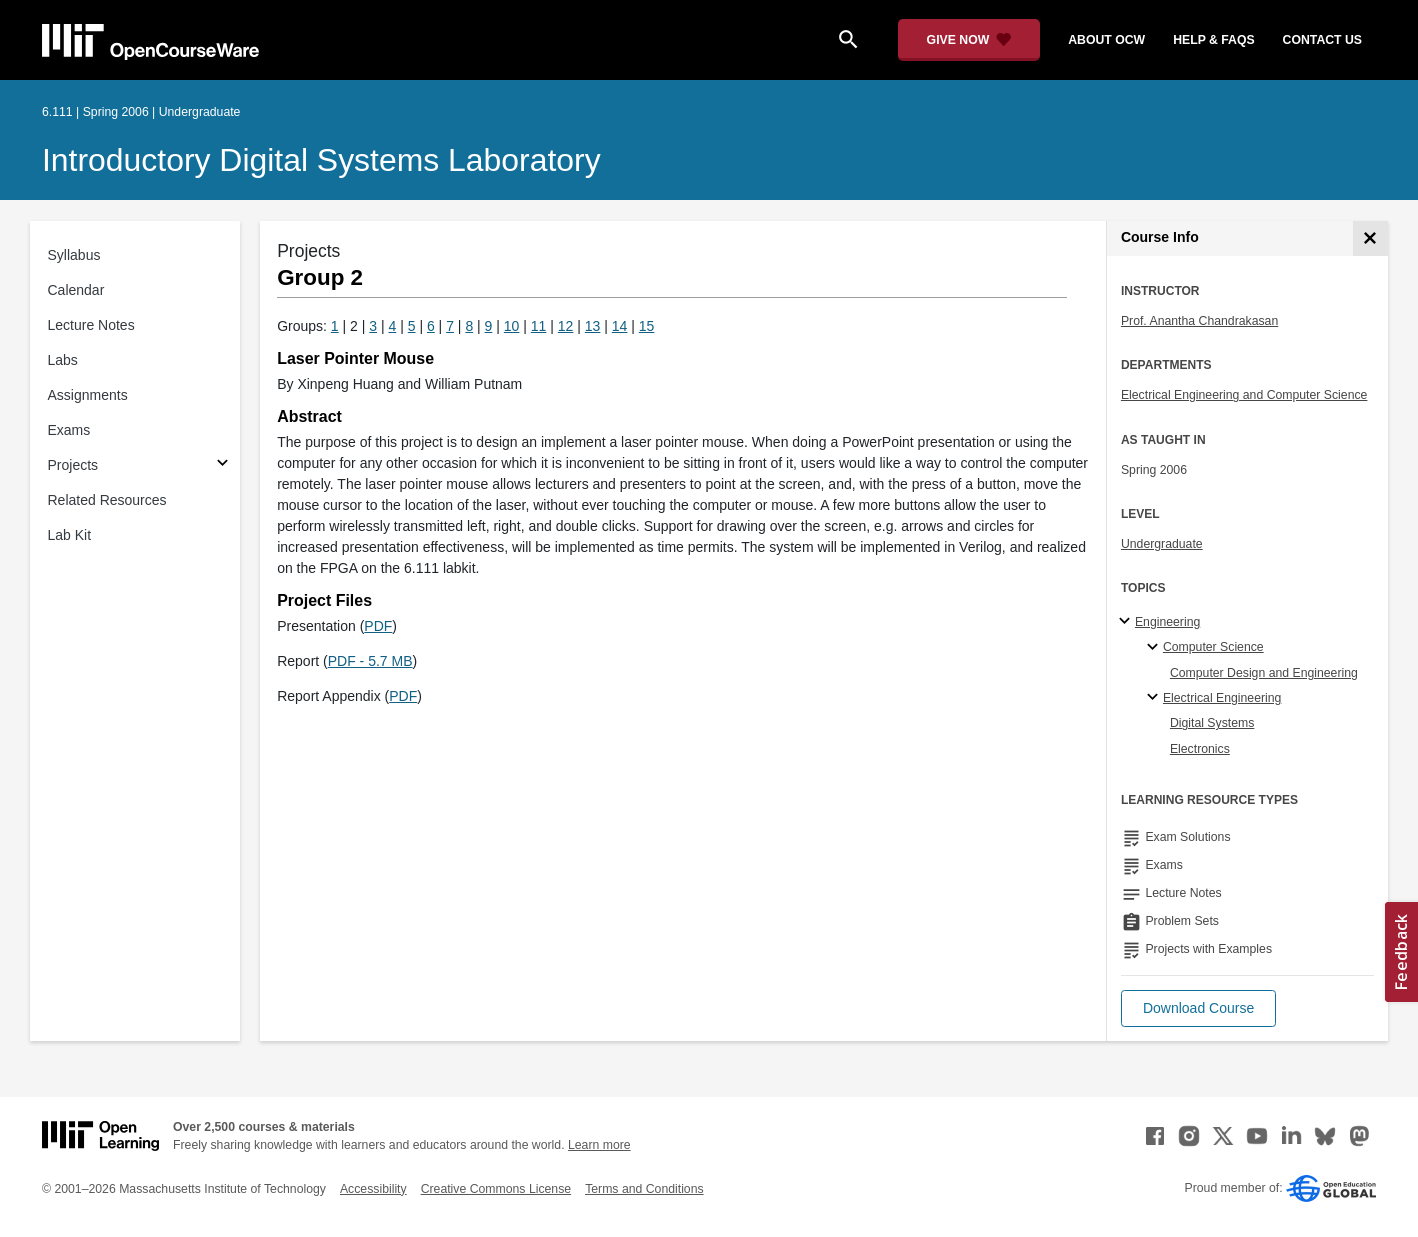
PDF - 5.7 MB (370, 661)
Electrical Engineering (1222, 698)
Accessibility (373, 1189)
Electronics (1200, 749)
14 (620, 326)
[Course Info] (1370, 238)
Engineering (1167, 622)
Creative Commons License (496, 1189)
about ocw (1106, 40)
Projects (73, 465)
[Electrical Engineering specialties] (1155, 698)
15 (647, 326)
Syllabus (74, 255)
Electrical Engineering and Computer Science (1244, 395)
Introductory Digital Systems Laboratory (321, 160)
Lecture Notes (91, 325)
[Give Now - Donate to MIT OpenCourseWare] (969, 40)
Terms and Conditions (644, 1189)
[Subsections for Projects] (222, 465)
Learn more (599, 1145)
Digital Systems (1212, 723)
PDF (378, 626)
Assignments (88, 395)
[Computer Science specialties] (1155, 648)
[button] (1198, 1008)
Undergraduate (1162, 544)
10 (512, 326)
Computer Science (1213, 647)
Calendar (76, 290)
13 (593, 326)
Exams (69, 430)
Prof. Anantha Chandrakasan (1199, 321)
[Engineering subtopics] (1127, 622)
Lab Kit (70, 535)
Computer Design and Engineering (1264, 673)
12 (566, 326)
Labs (63, 360)
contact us (1322, 40)
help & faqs (1213, 40)
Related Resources (107, 500)
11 (539, 326)
